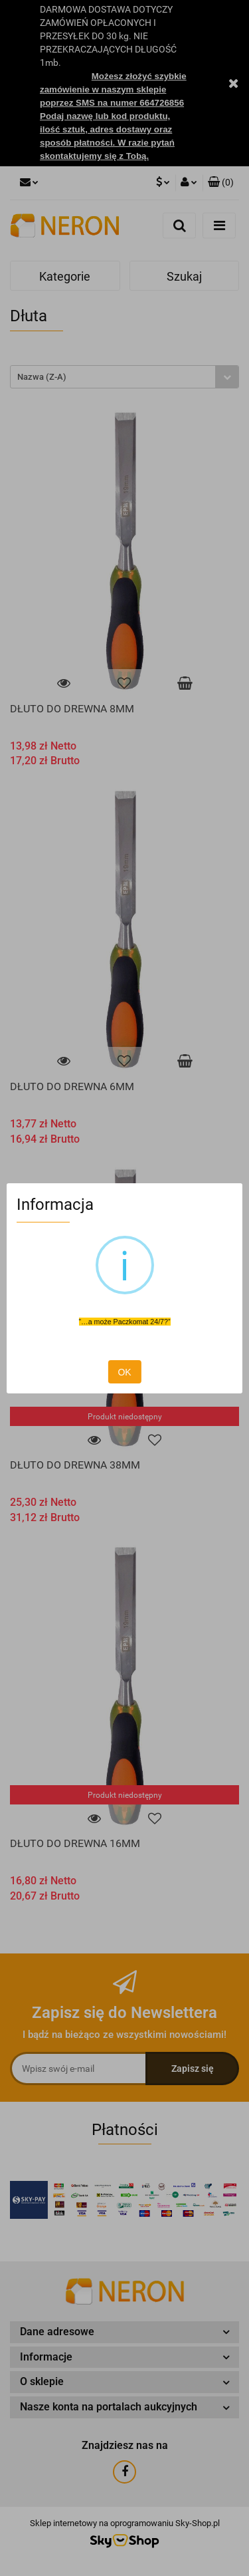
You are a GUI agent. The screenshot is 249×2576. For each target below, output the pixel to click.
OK (124, 1372)
